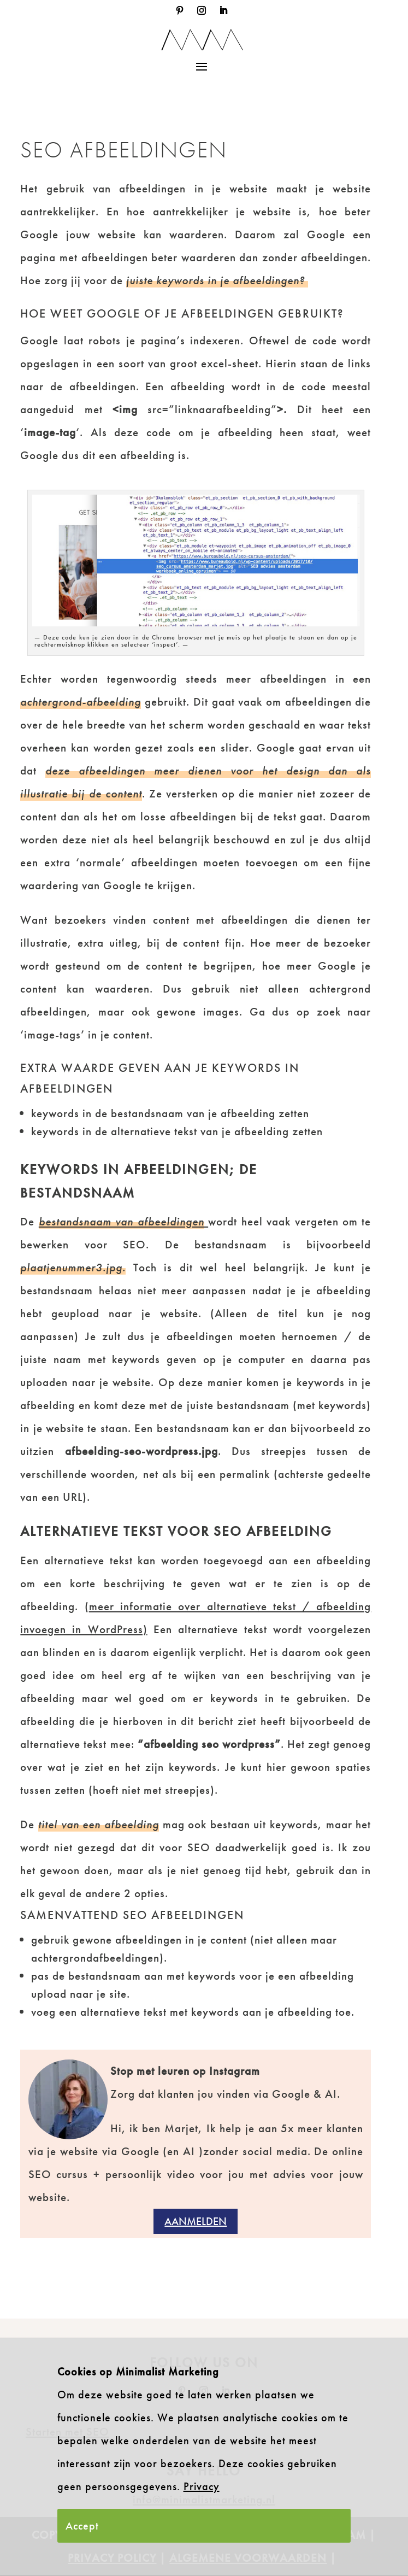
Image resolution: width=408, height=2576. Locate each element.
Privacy (202, 2486)
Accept (82, 2526)
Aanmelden (195, 2221)
